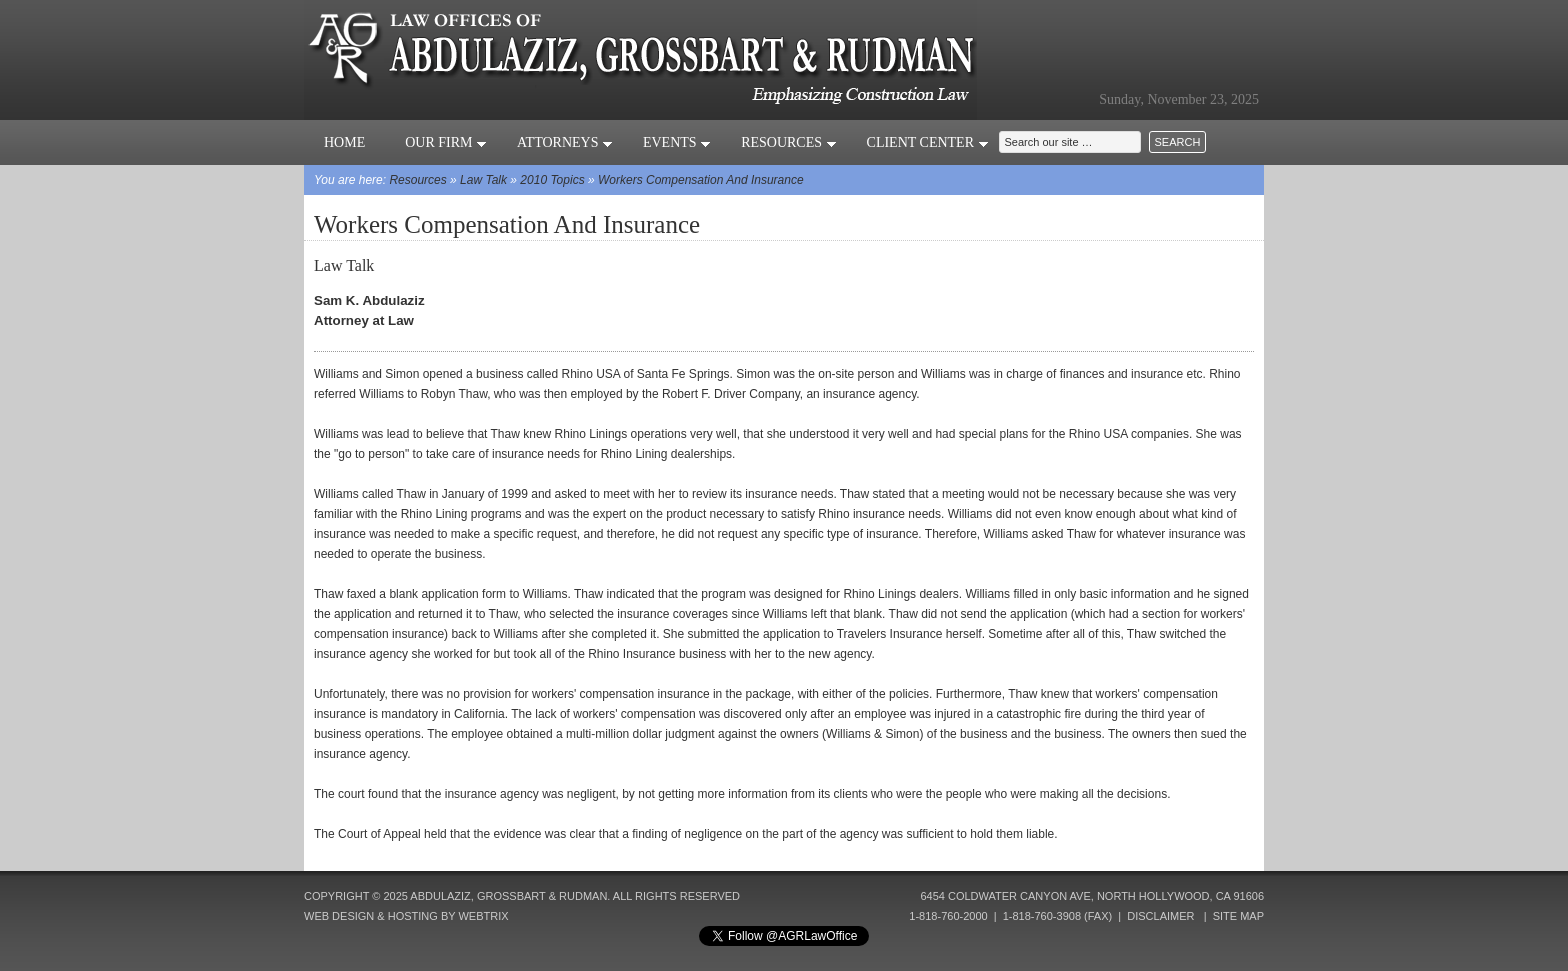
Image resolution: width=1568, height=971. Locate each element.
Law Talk (483, 180)
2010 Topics (552, 180)
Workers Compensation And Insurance (701, 180)
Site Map (1238, 916)
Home (344, 142)
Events (677, 142)
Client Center (928, 142)
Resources (788, 142)
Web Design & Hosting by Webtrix (406, 916)
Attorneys (565, 142)
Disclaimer (1160, 916)
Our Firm (446, 142)
